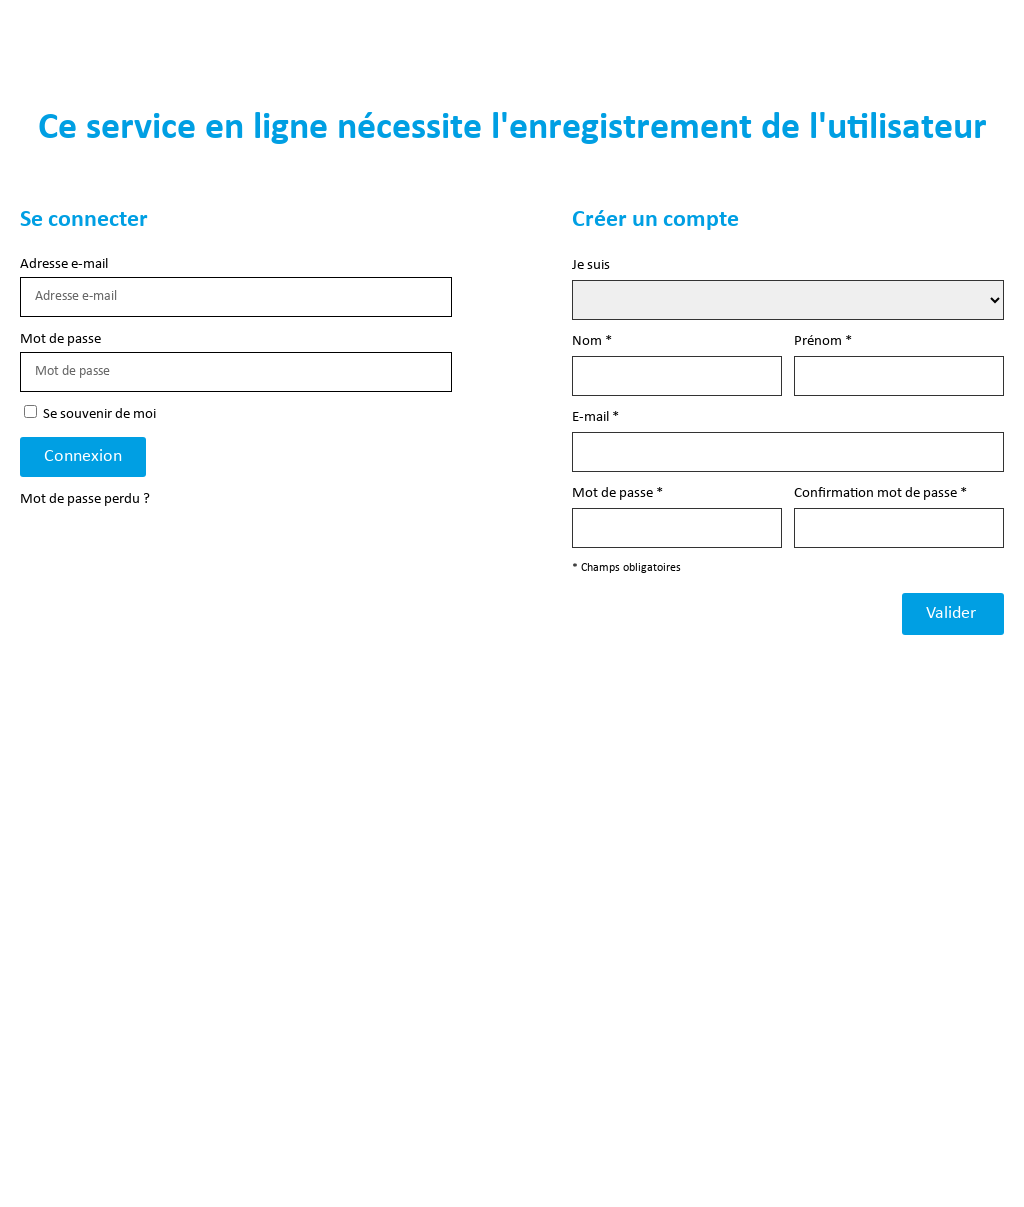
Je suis (591, 265)
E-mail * (595, 417)
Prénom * (823, 341)
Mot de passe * (617, 493)
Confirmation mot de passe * (880, 493)
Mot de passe (60, 339)
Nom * (592, 341)
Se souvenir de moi (90, 413)
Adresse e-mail (64, 264)
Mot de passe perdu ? (85, 499)
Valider (953, 613)
